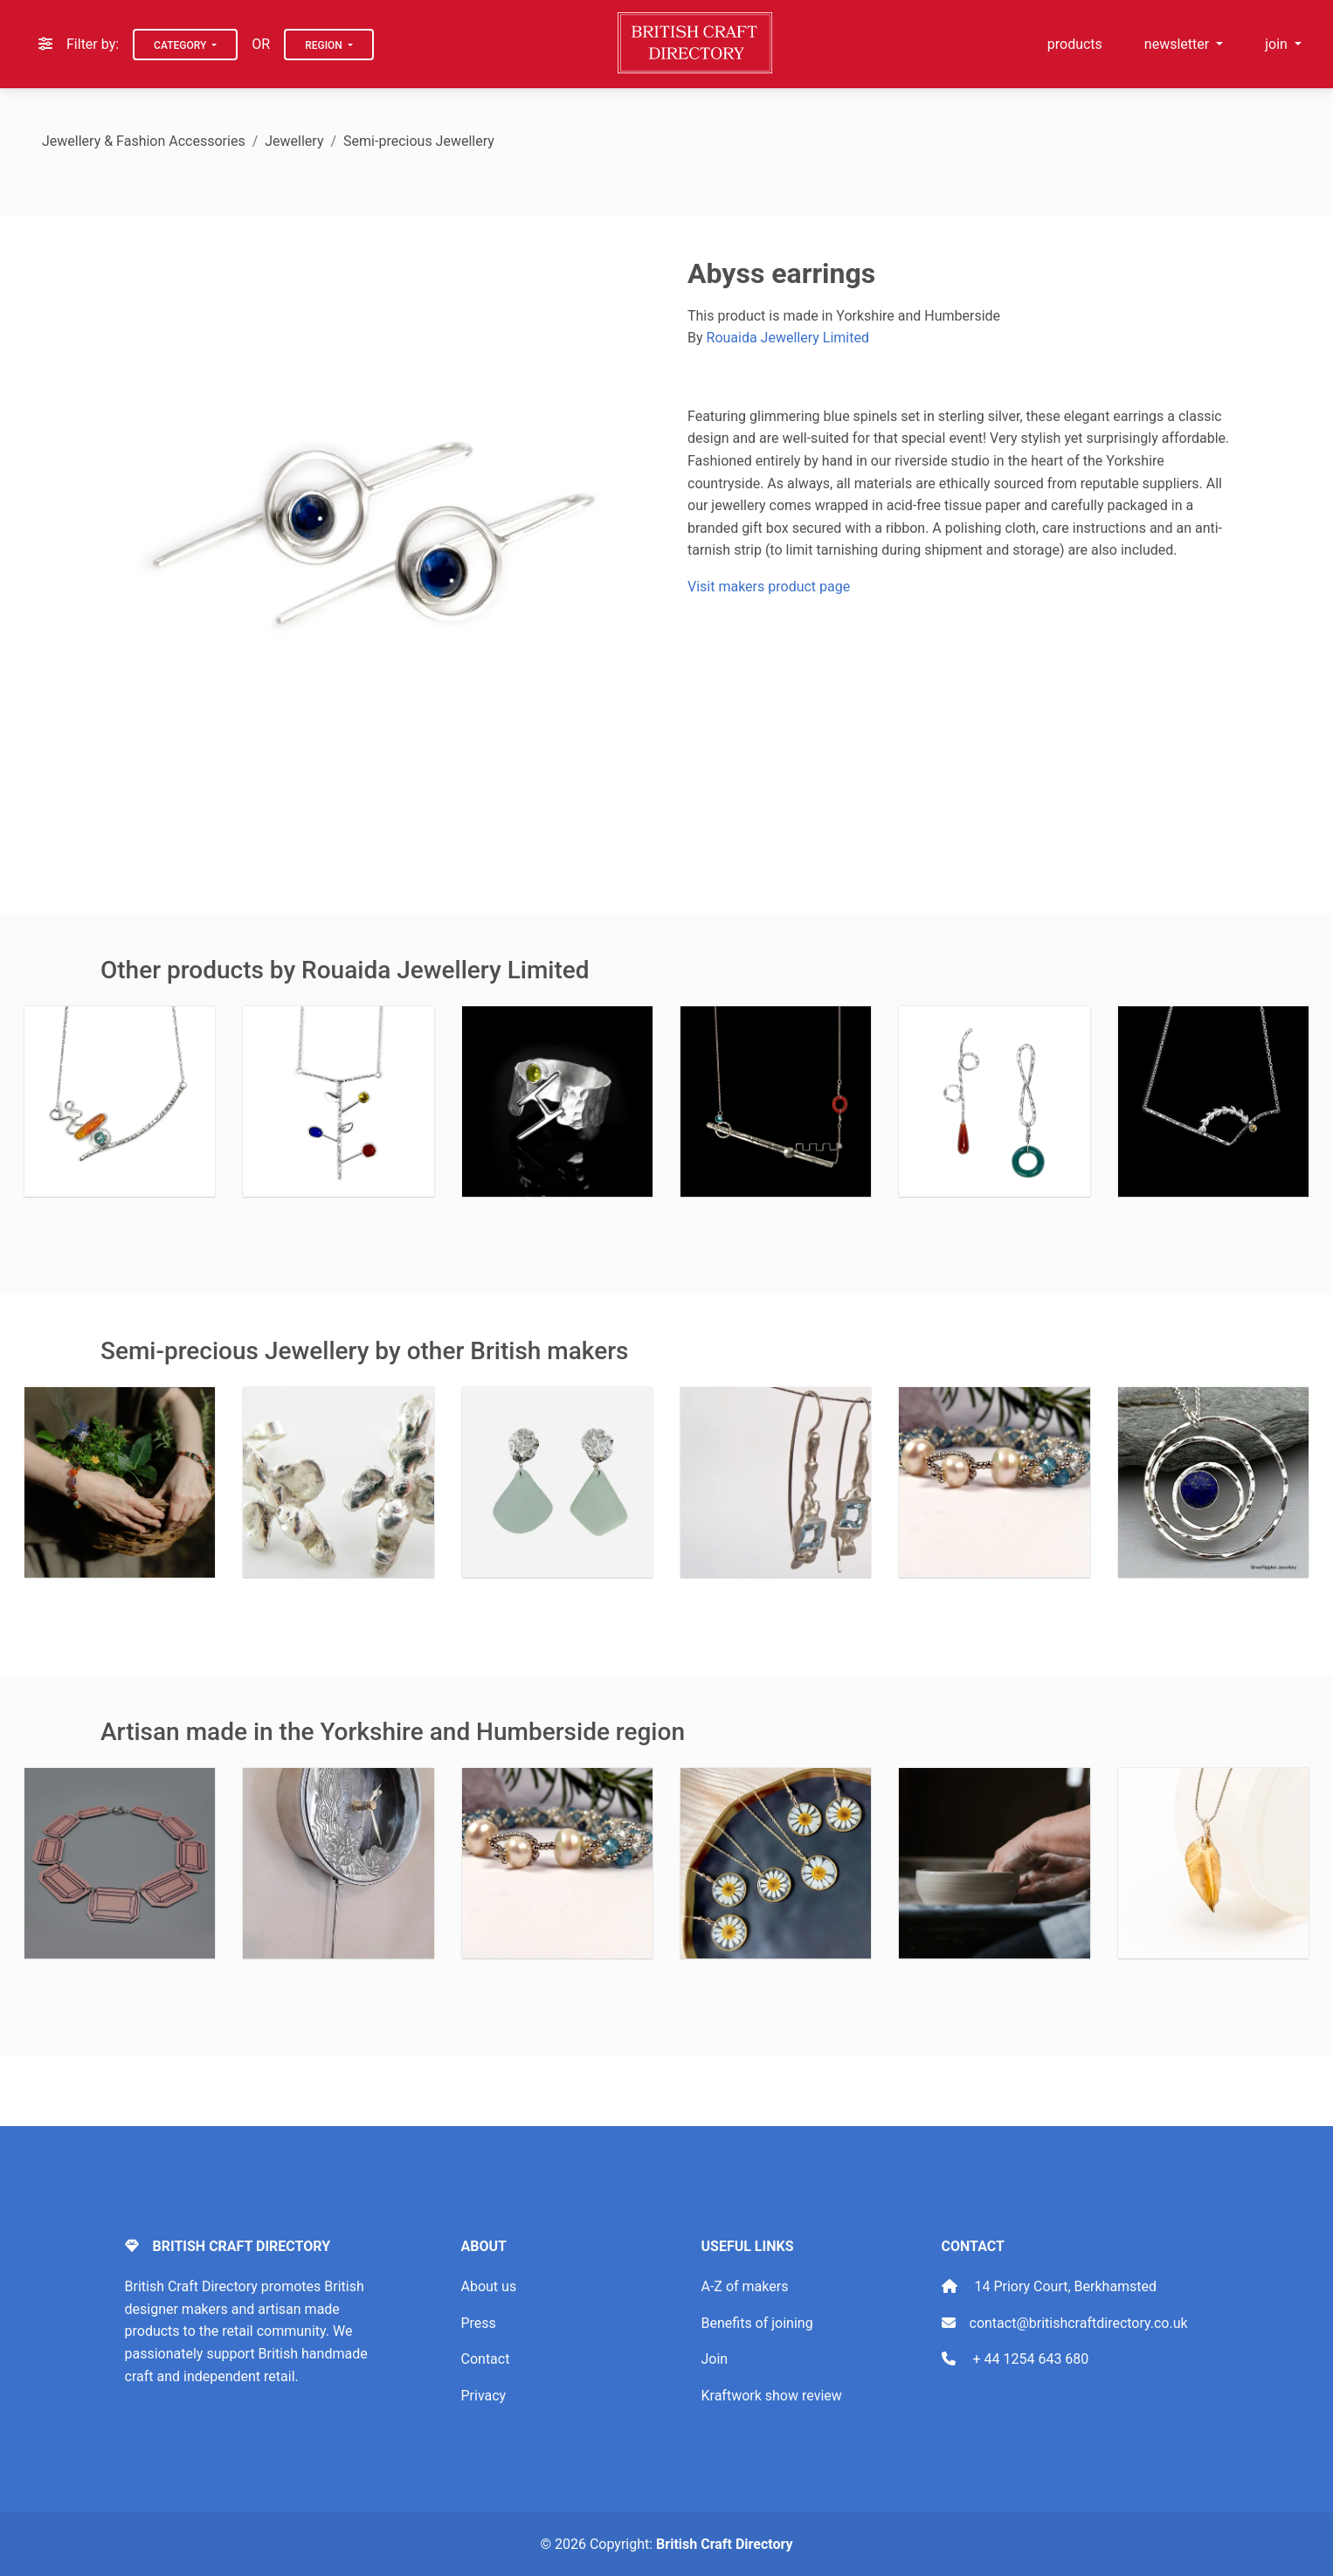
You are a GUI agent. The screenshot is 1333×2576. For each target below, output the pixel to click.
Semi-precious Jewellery (418, 141)
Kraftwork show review (771, 2395)
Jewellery (294, 141)
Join (715, 2359)
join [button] (1278, 44)
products (1074, 44)
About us (489, 2286)
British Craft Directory (724, 2544)
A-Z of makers (745, 2286)
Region (325, 45)
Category (181, 45)
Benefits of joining (757, 2323)
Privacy (484, 2395)
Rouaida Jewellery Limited (788, 337)
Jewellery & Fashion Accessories (143, 141)
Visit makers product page (768, 586)
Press (478, 2323)
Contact (485, 2359)
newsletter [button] (1178, 44)
